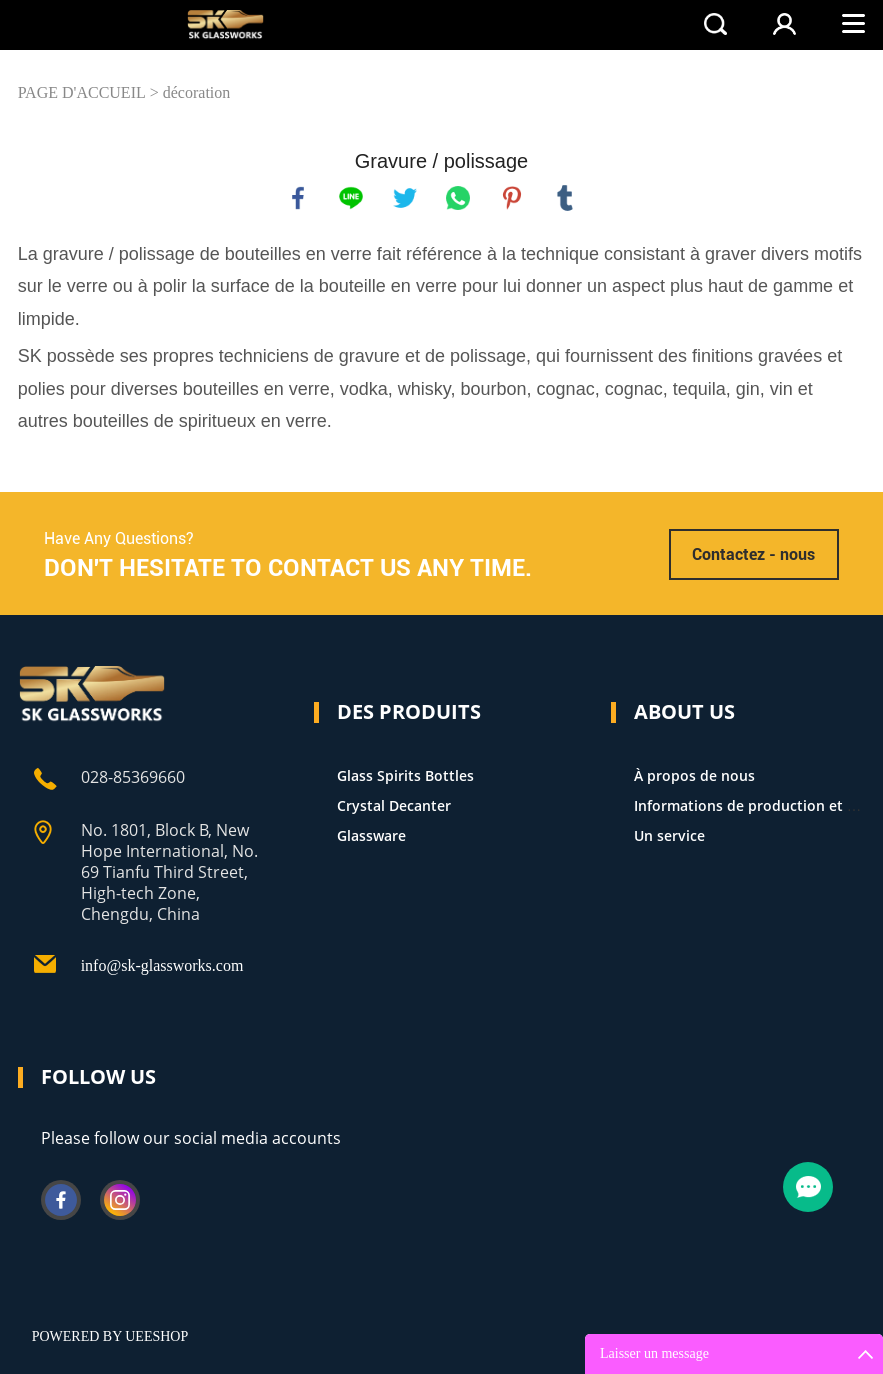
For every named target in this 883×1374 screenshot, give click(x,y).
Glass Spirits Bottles (405, 775)
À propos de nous (694, 775)
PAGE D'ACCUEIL (82, 92)
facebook (298, 198)
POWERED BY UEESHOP (110, 1336)
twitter (405, 198)
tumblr (565, 198)
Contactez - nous (753, 554)
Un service (669, 835)
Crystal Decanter (394, 805)
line (351, 198)
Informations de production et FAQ (754, 805)
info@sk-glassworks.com (162, 965)
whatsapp (458, 198)
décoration (197, 92)
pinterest (512, 198)
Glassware (371, 835)
